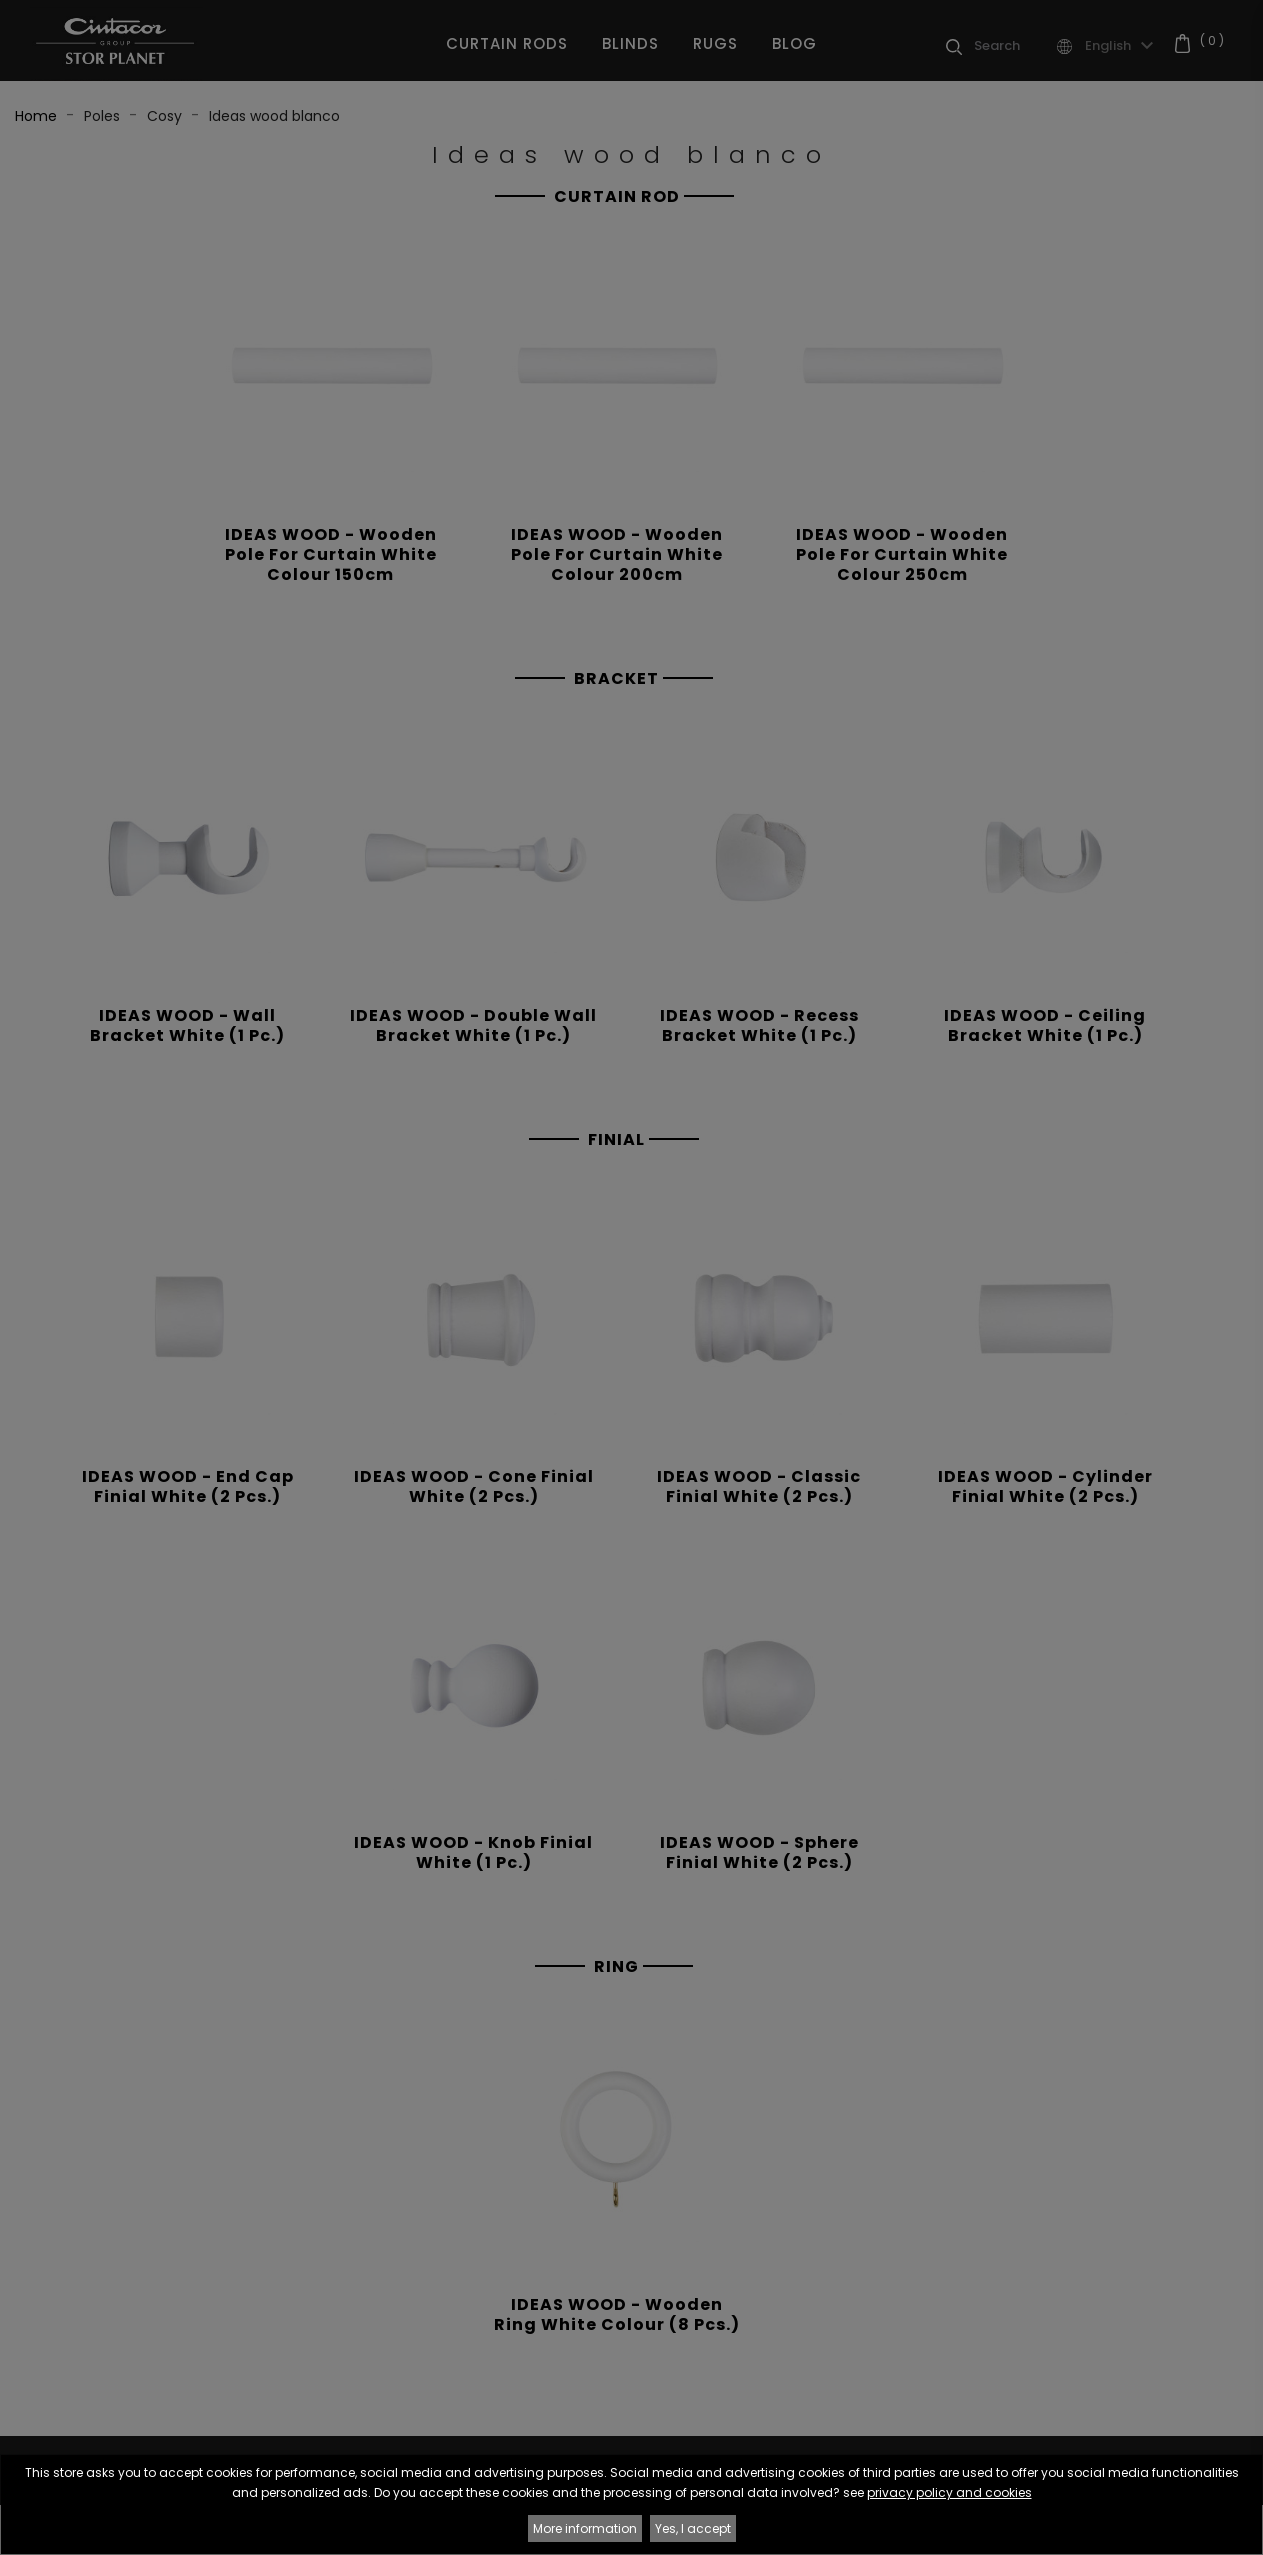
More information (585, 2528)
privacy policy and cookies (949, 2492)
